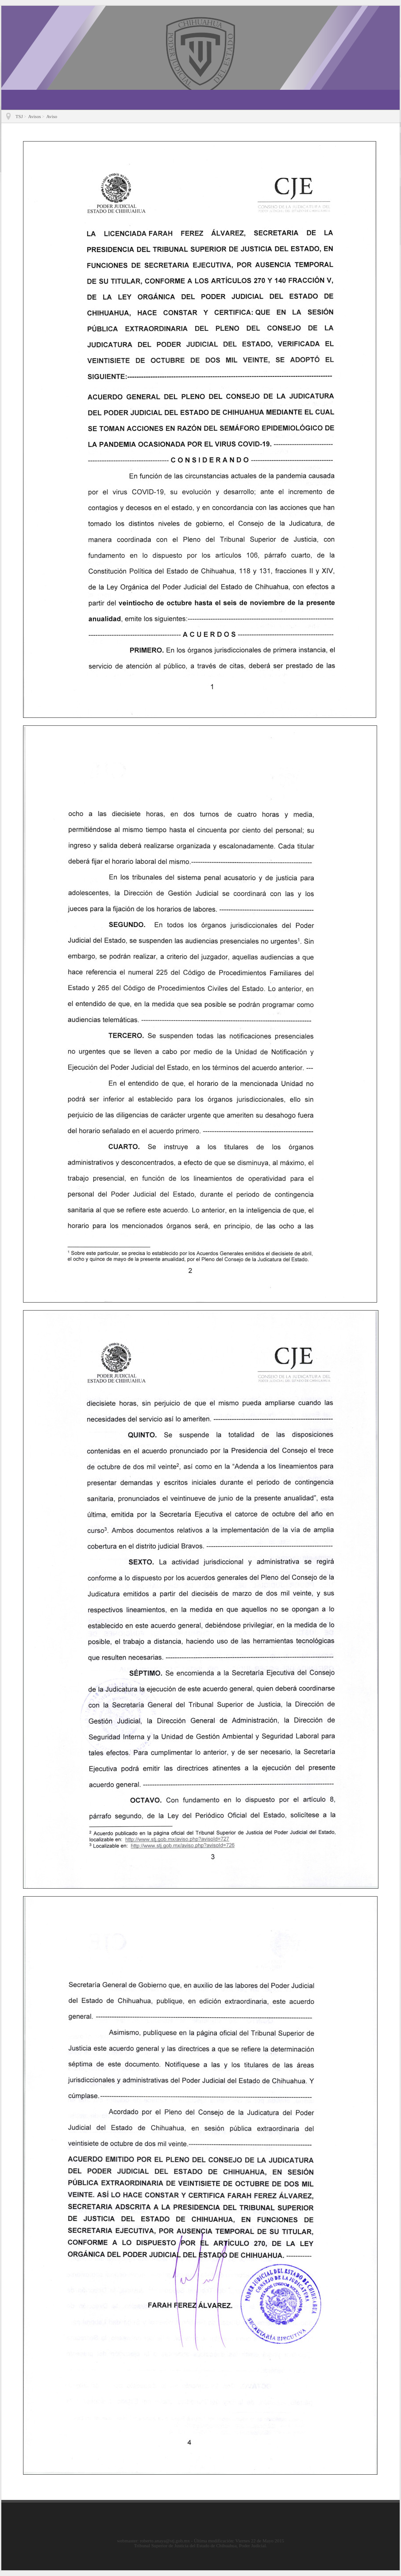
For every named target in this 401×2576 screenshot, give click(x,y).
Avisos (34, 116)
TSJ (19, 116)
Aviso (51, 116)
